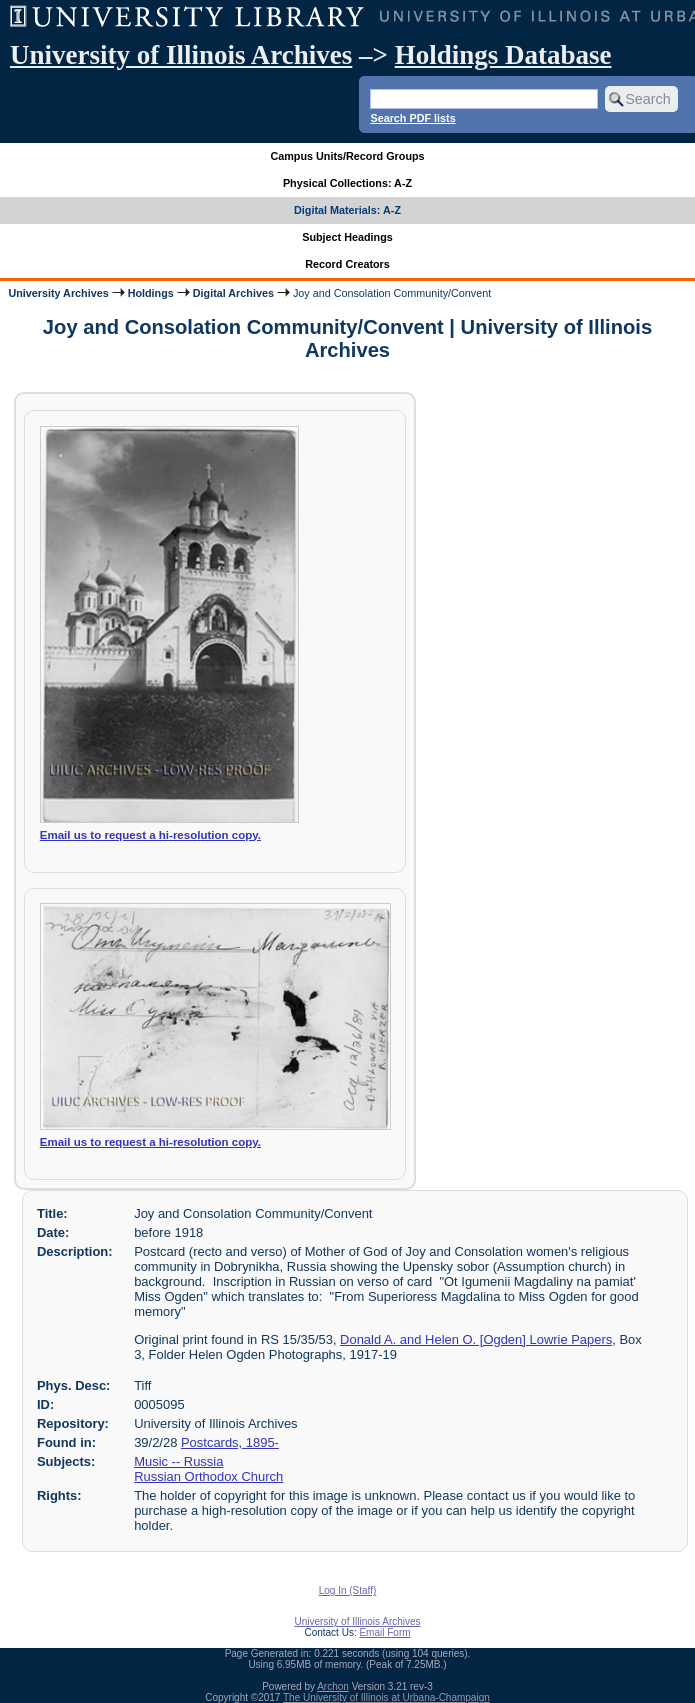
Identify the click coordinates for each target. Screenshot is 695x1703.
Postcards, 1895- (230, 1442)
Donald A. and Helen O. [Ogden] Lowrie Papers (476, 1339)
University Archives (58, 293)
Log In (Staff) (348, 1590)
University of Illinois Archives (181, 55)
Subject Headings (347, 237)
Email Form (384, 1632)
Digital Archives (233, 293)
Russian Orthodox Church (208, 1476)
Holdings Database (503, 55)
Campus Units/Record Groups (347, 156)
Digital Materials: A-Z (347, 210)
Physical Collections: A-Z (347, 183)
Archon (333, 1686)
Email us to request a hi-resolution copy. (150, 835)
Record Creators (347, 264)
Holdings (151, 293)
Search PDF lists (412, 118)
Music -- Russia (178, 1461)
